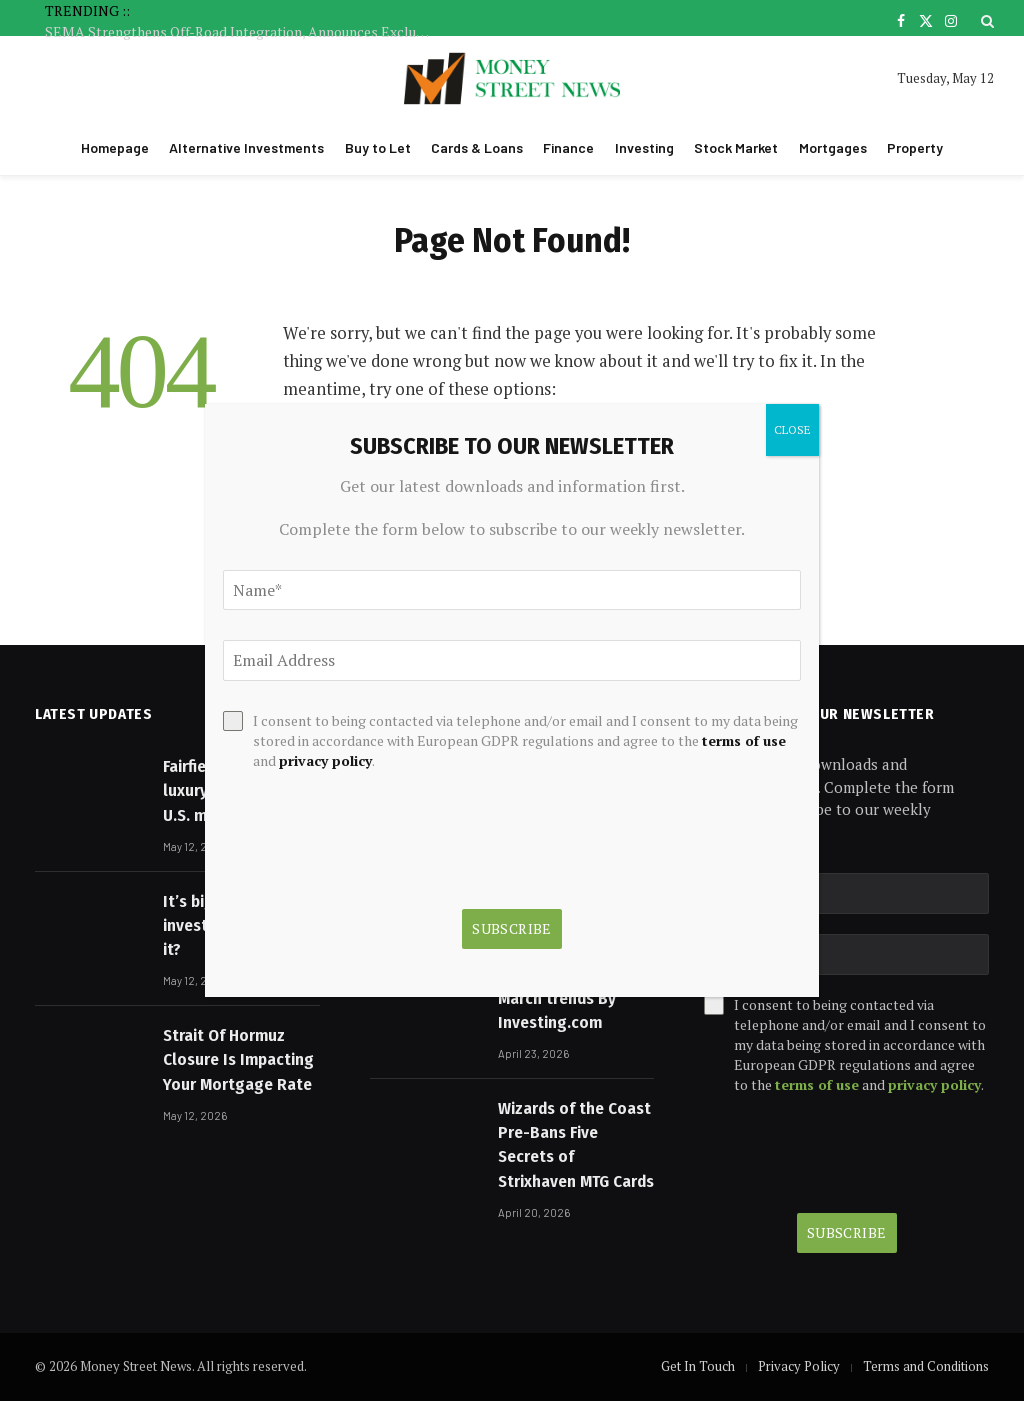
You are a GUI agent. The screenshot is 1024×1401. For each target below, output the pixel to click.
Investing (644, 147)
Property (915, 147)
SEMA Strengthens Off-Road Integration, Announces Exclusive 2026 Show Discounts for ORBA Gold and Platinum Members (245, 32)
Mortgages (833, 147)
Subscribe (847, 1232)
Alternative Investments (246, 147)
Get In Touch (698, 1366)
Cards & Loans (477, 147)
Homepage (115, 147)
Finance (568, 147)
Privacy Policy (799, 1366)
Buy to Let (378, 147)
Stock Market (736, 147)
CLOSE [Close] (792, 429)
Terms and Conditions (926, 1366)
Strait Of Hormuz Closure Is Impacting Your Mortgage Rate (238, 1060)
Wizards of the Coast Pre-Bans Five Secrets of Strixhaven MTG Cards (576, 1145)
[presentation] (846, 1154)
